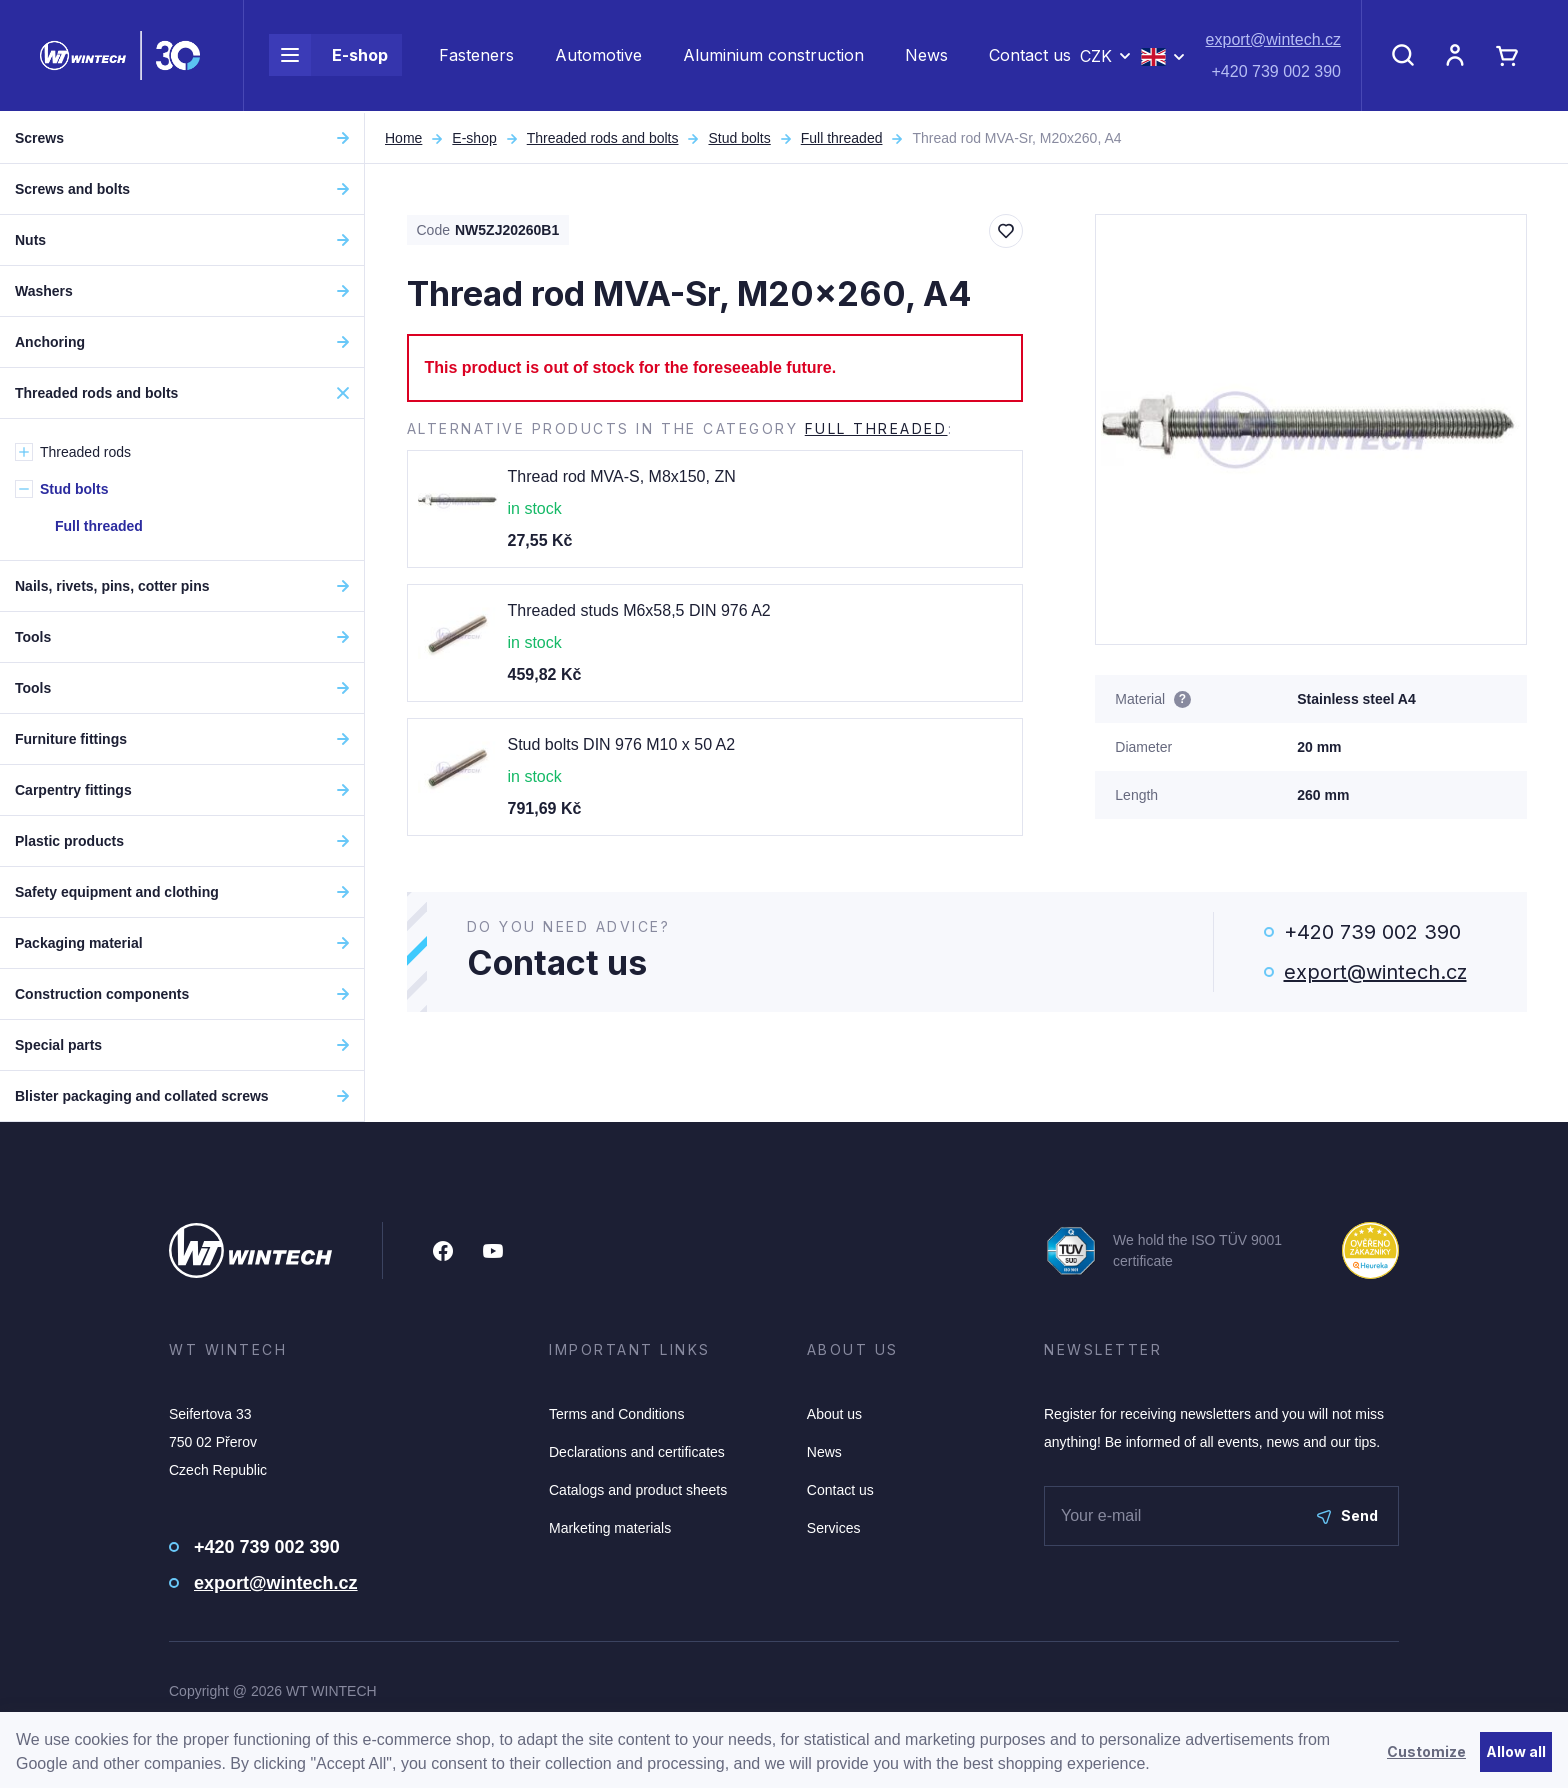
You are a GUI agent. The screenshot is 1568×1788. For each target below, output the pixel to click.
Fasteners (476, 56)
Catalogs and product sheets (638, 1490)
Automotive (598, 56)
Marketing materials (610, 1528)
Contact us (1030, 56)
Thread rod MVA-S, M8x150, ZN (622, 476)
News (926, 56)
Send (1347, 1515)
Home (403, 138)
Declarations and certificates (637, 1452)
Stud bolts (739, 138)
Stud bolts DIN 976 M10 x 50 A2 (622, 744)
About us (834, 1414)
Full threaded (842, 138)
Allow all (1516, 1751)
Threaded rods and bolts (603, 138)
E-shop (328, 56)
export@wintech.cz (1273, 40)
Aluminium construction (773, 56)
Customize (1426, 1751)
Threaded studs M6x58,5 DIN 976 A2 (639, 610)
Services (834, 1528)
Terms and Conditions (616, 1414)
